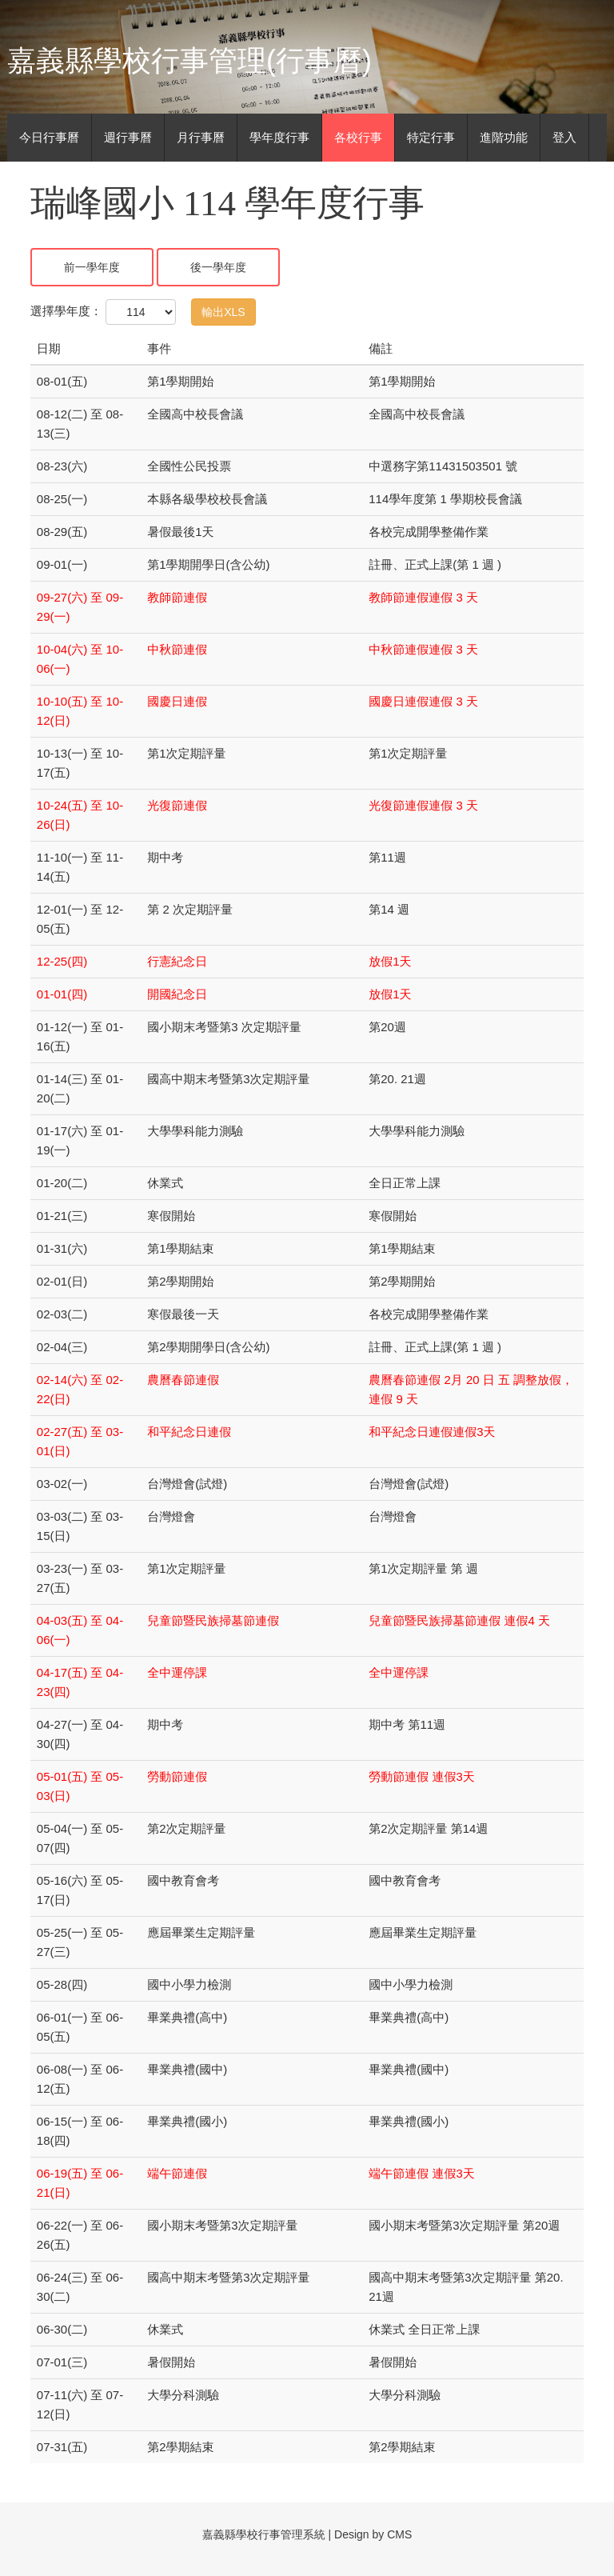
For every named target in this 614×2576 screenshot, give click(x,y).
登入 (564, 137)
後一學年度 (218, 267)
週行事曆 (128, 137)
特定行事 (431, 137)
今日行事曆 (49, 137)
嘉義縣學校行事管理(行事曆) (189, 60)
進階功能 (504, 137)
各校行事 (358, 137)
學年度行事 (279, 137)
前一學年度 (92, 267)
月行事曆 (201, 137)
